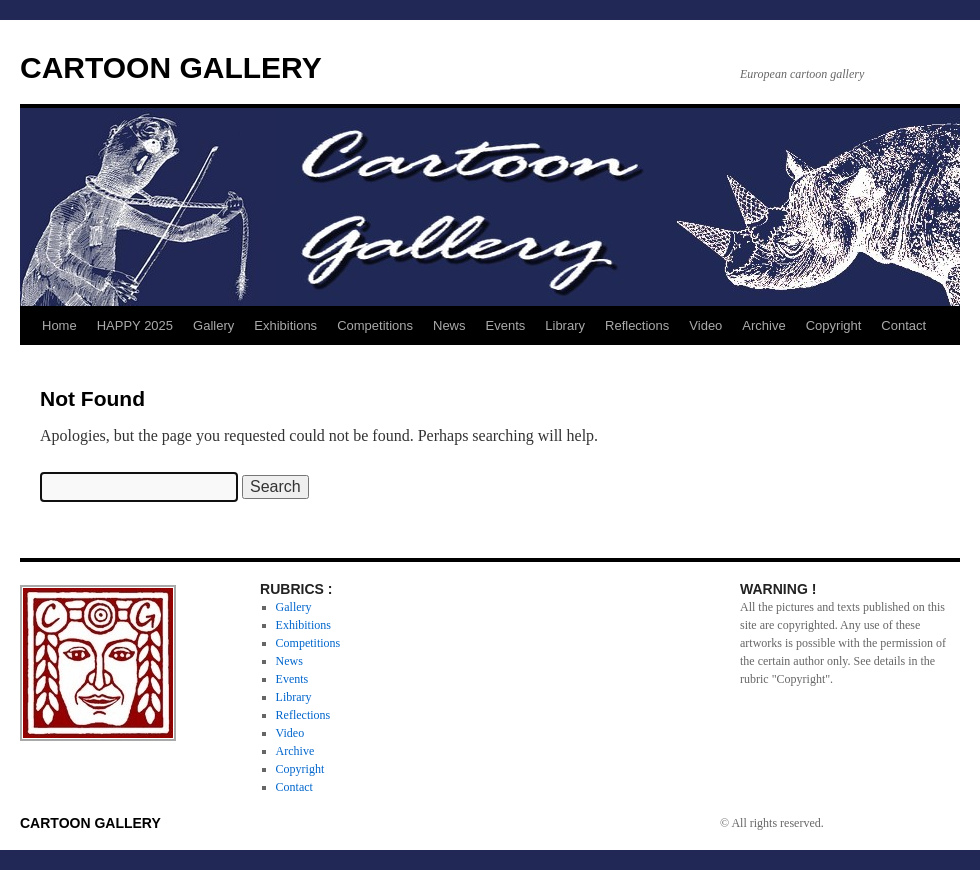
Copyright (834, 325)
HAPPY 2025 (135, 325)
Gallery (213, 325)
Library (565, 325)
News (449, 325)
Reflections (637, 325)
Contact (903, 325)
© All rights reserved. (772, 823)
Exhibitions (285, 325)
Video (705, 325)
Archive (763, 325)
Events (506, 325)
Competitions (375, 325)
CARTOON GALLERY (171, 67)
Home (59, 325)
